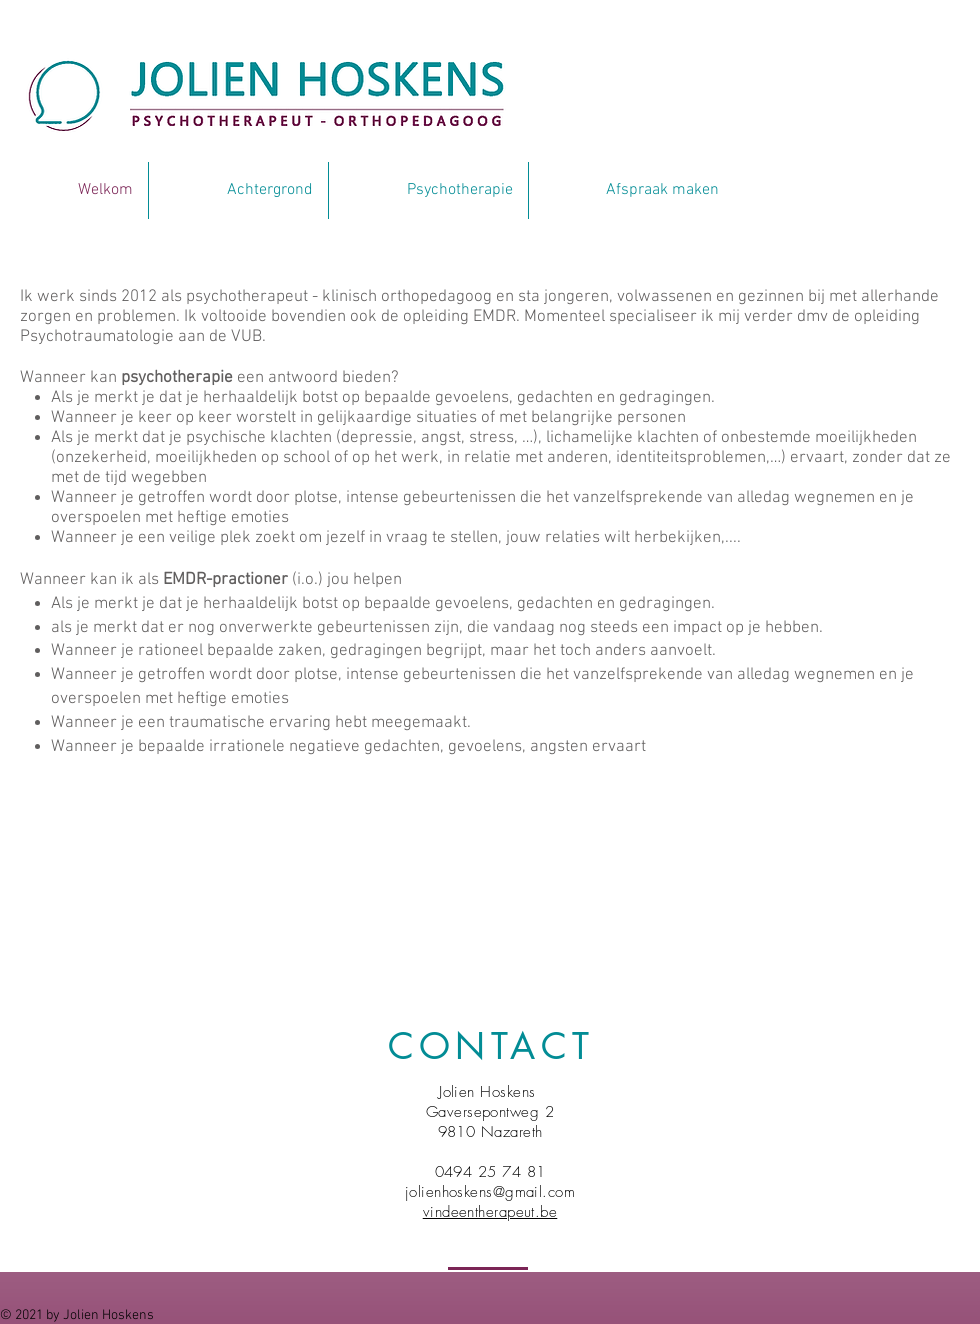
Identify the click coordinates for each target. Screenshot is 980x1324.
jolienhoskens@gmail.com (490, 1192)
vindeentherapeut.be (490, 1212)
